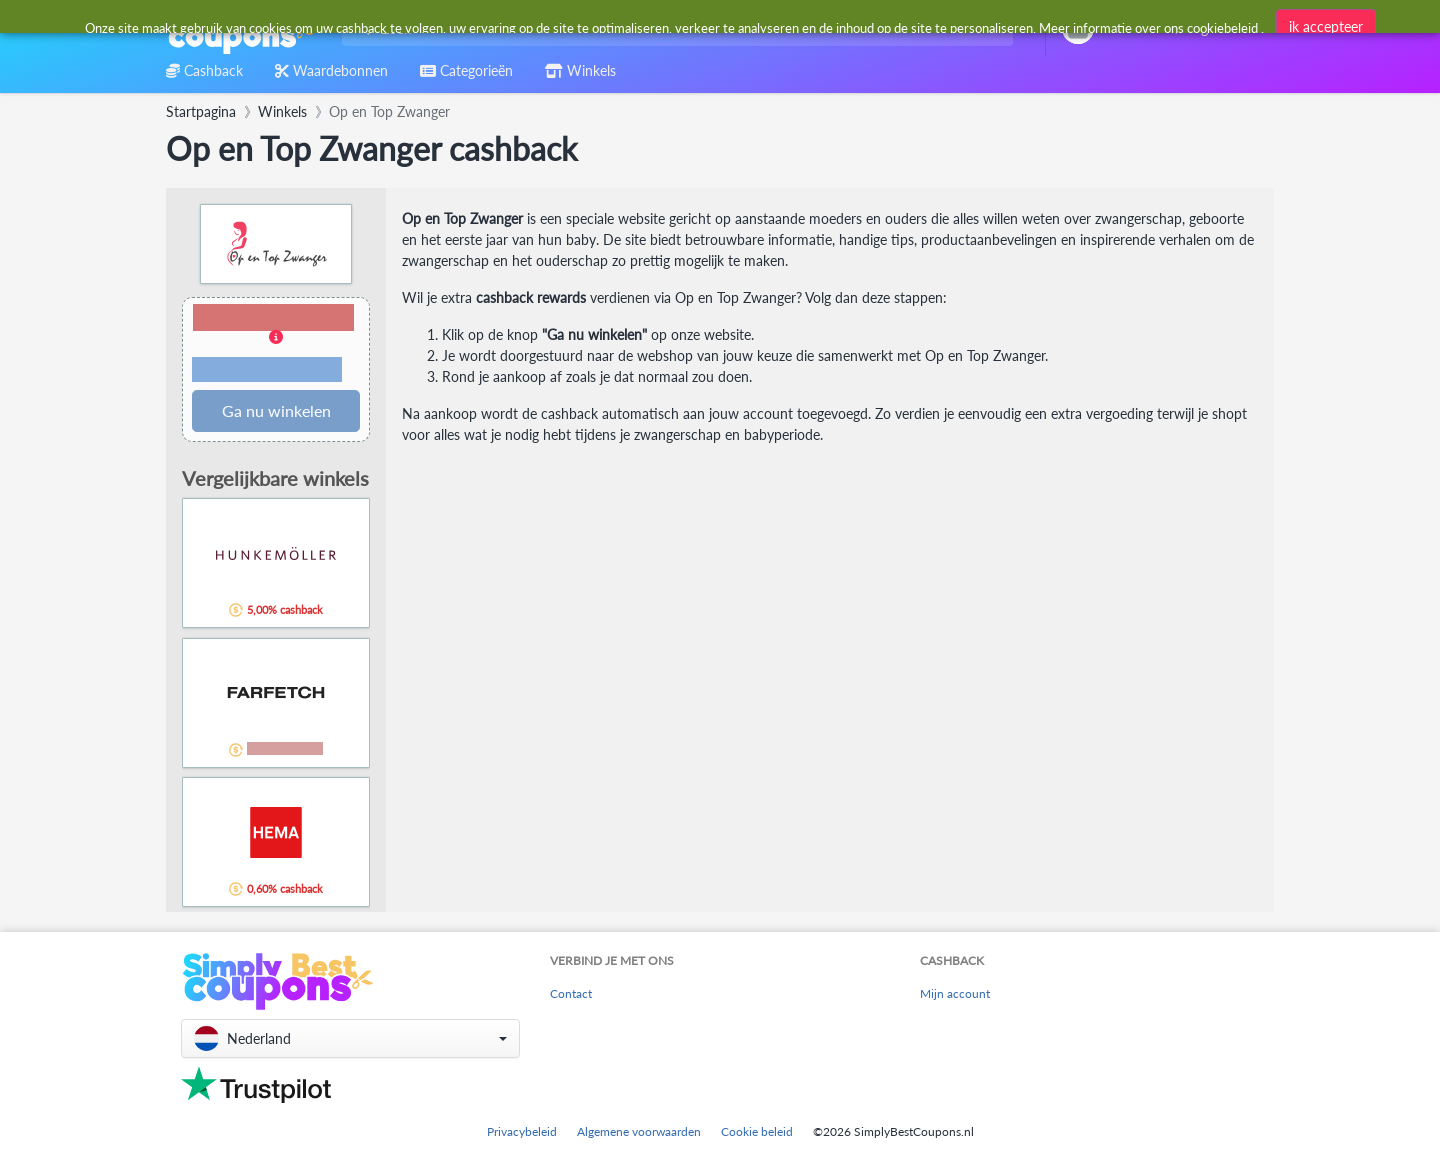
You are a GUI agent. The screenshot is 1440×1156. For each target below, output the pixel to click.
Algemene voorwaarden (639, 1131)
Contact (571, 993)
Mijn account (955, 993)
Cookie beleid (757, 1131)
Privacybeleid (522, 1131)
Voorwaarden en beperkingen (267, 370)
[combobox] (673, 28)
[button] (276, 344)
